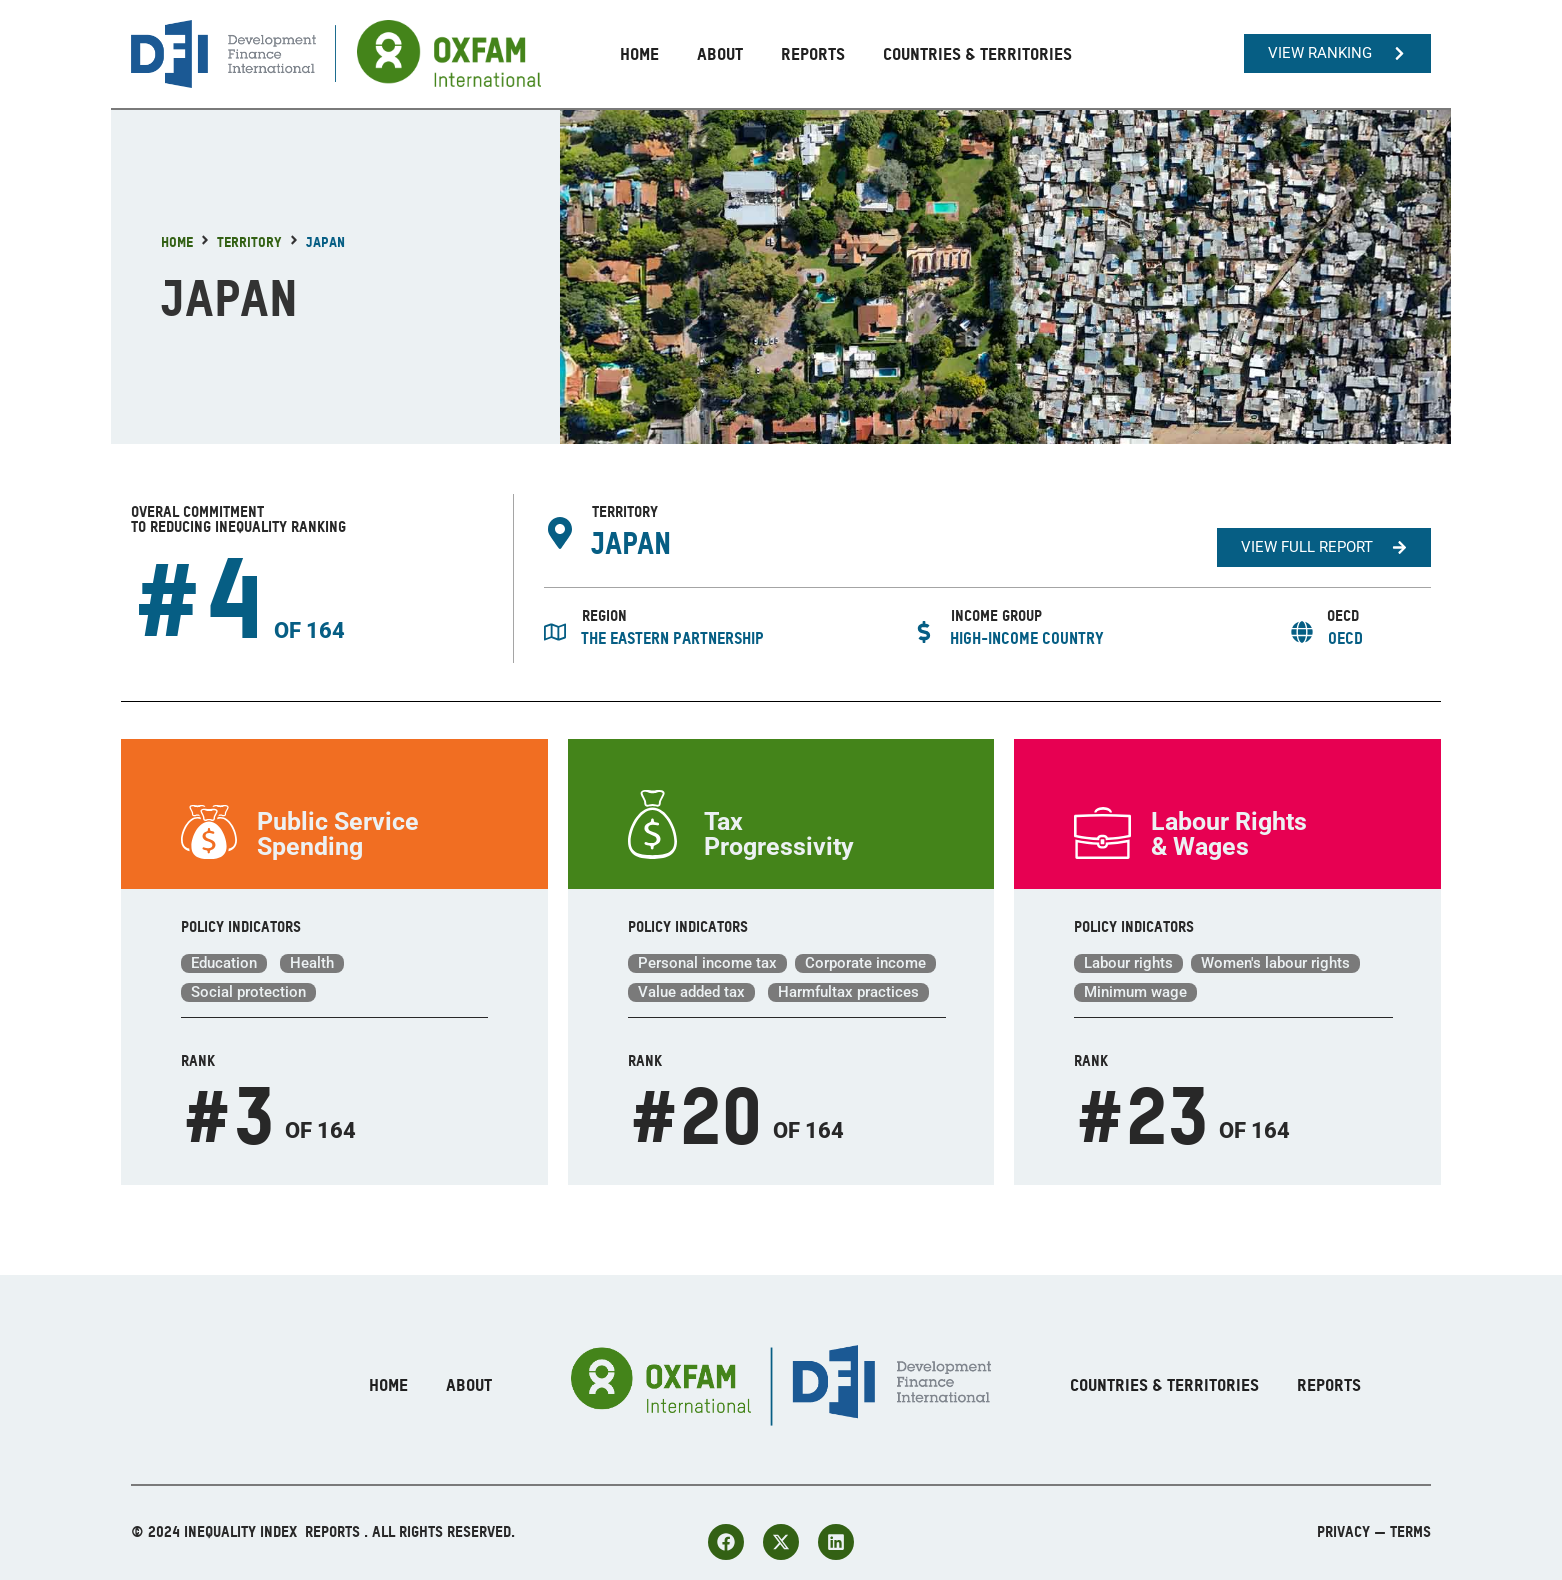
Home (639, 53)
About (720, 53)
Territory (249, 241)
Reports (813, 53)
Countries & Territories (977, 53)
